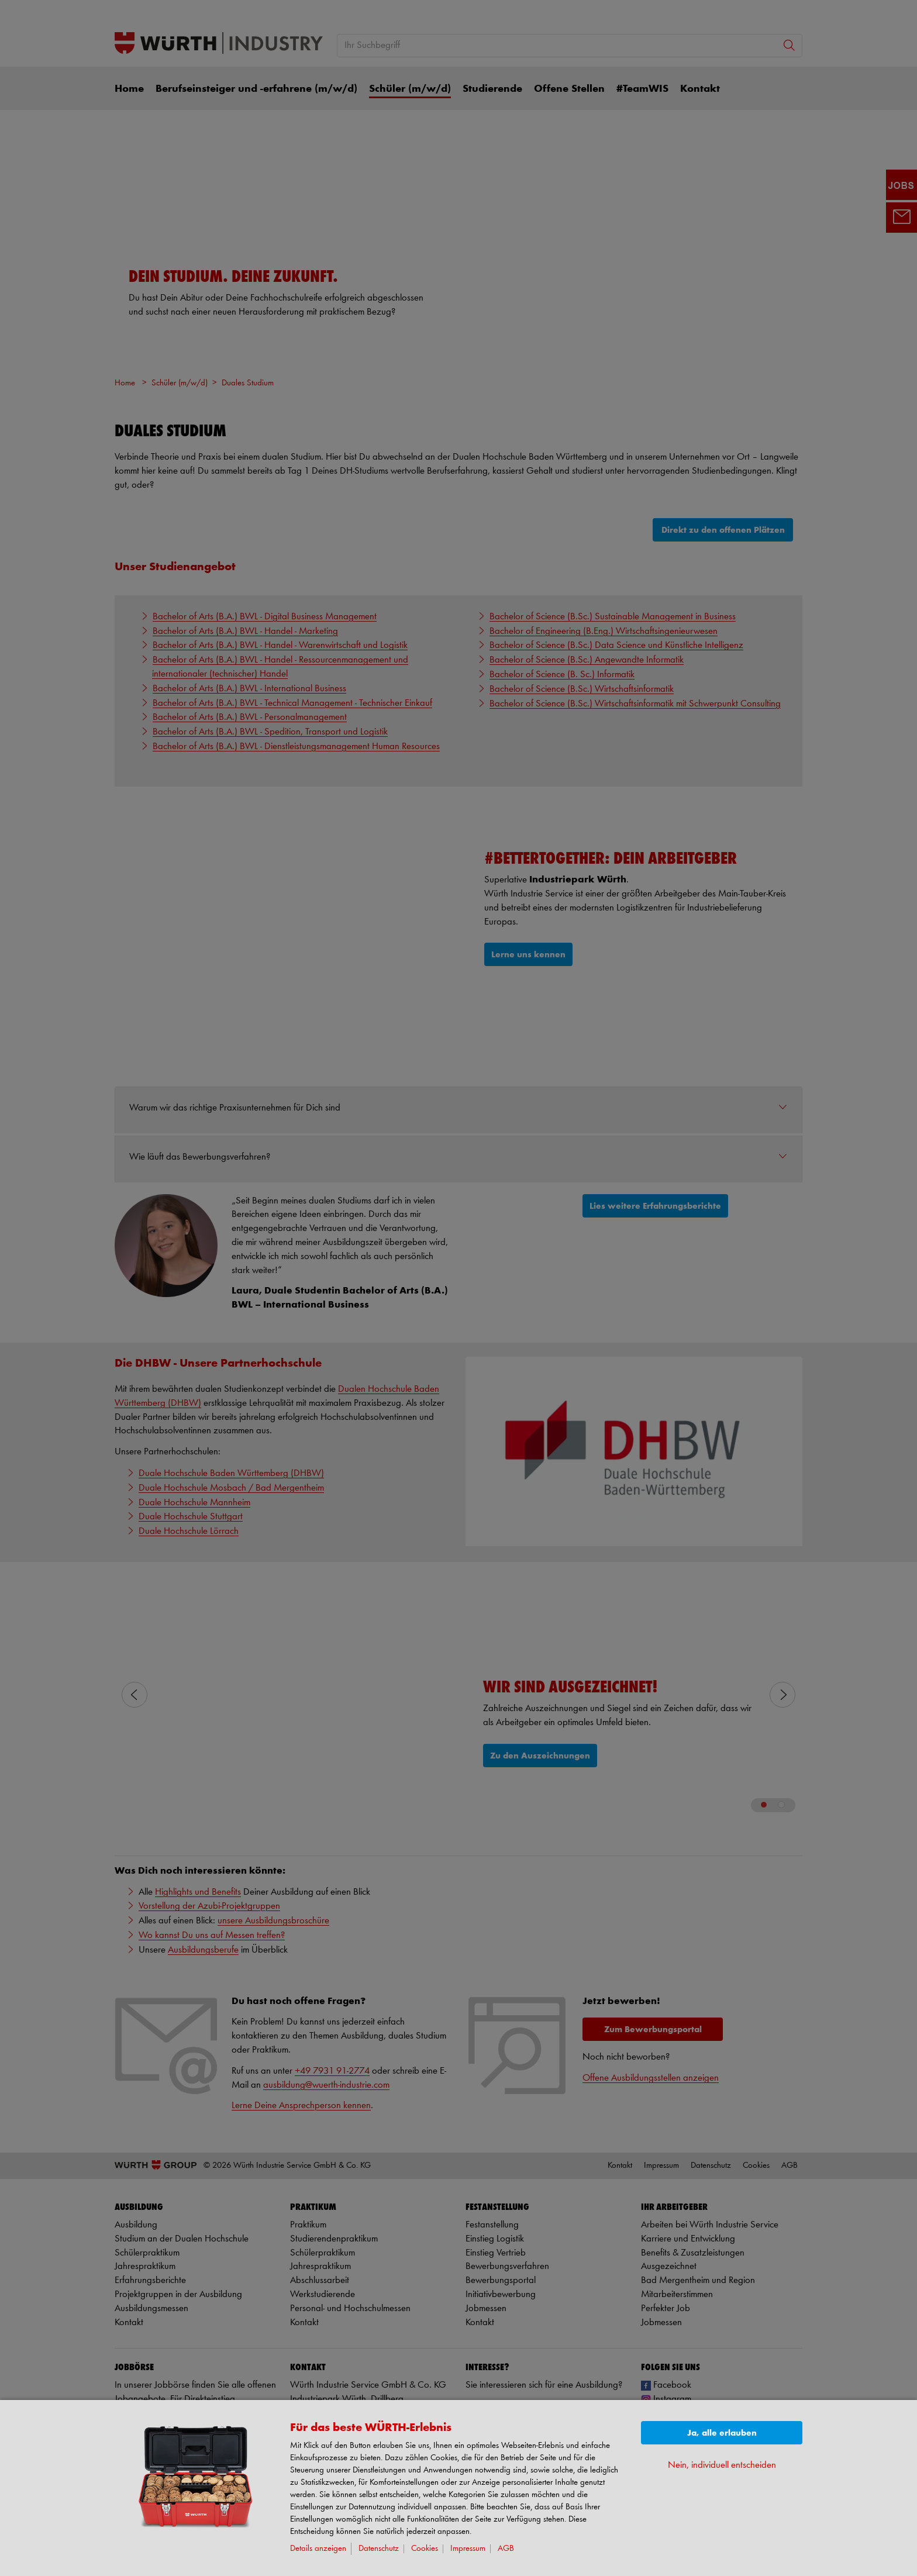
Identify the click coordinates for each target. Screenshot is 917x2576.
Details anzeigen (318, 2548)
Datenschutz (378, 2548)
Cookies (424, 2548)
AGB (506, 2548)
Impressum (467, 2548)
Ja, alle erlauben (722, 2433)
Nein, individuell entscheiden (722, 2465)
